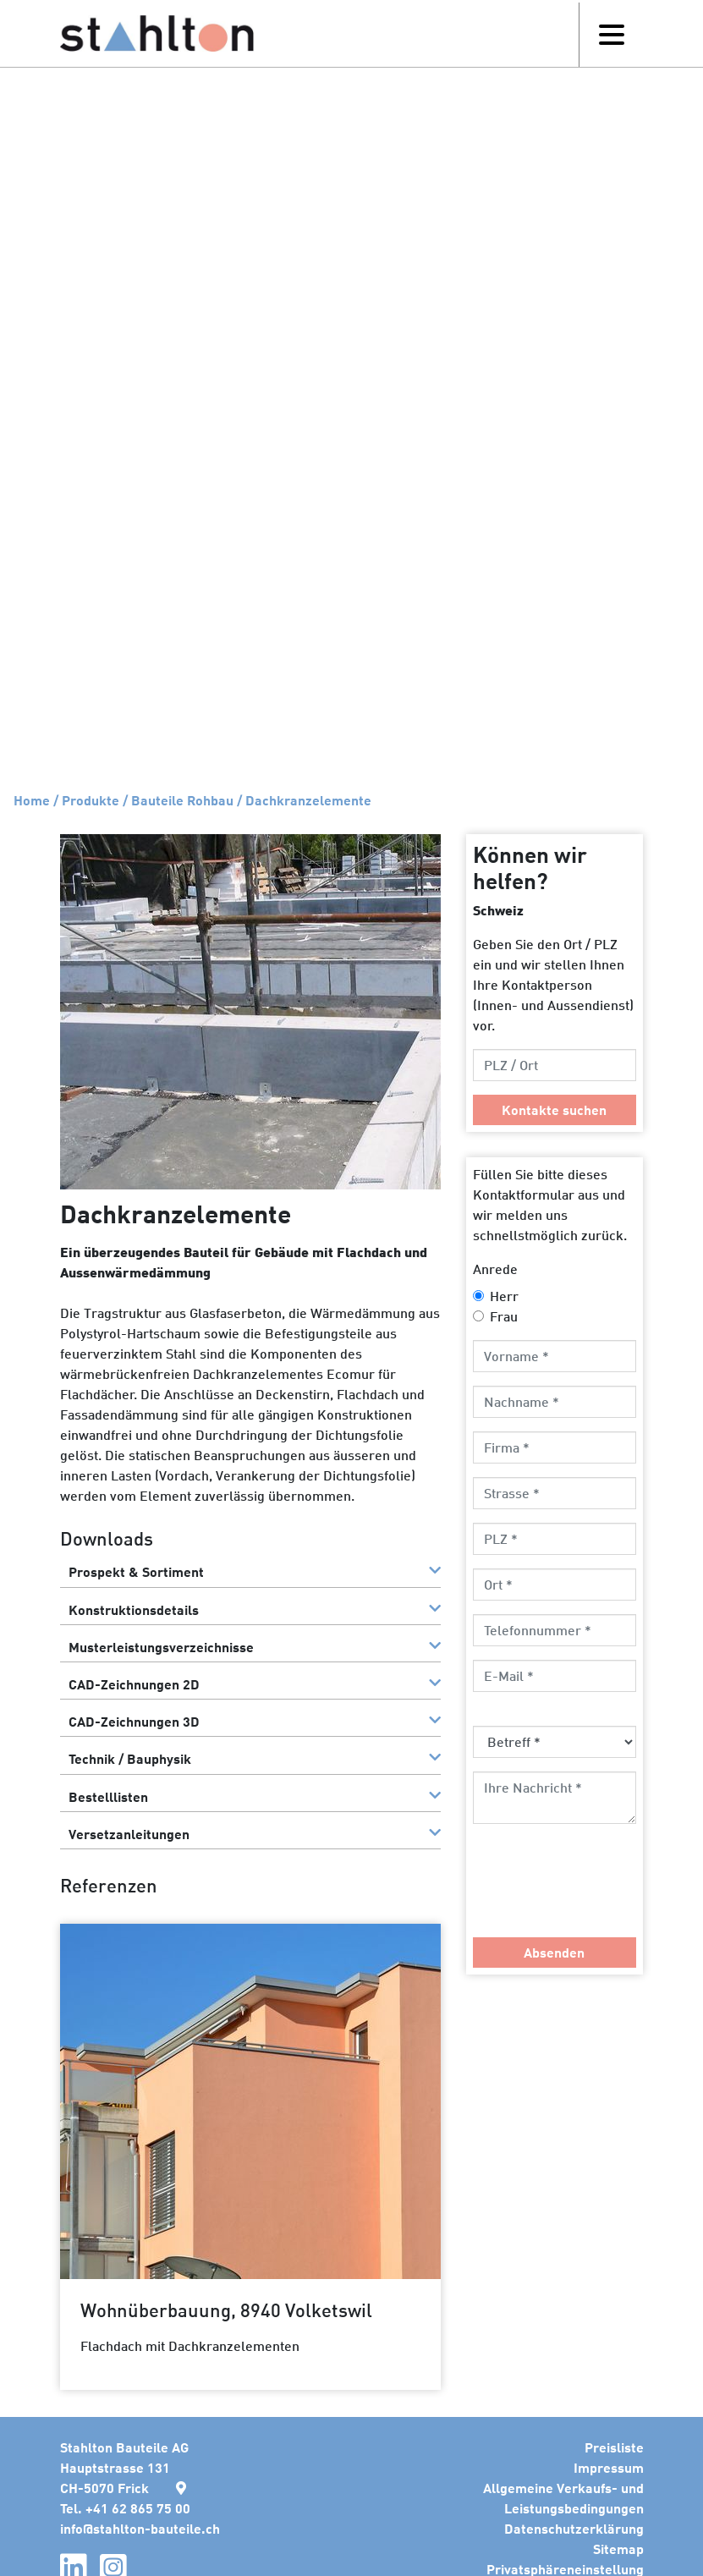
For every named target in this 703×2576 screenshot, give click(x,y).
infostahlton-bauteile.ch (140, 2528)
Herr (504, 1296)
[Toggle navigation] (611, 35)
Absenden (554, 1952)
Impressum (609, 2467)
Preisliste (614, 2447)
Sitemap (618, 2548)
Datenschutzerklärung (574, 2528)
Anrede (495, 1269)
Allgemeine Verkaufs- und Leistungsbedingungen (563, 2498)
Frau (504, 1316)
